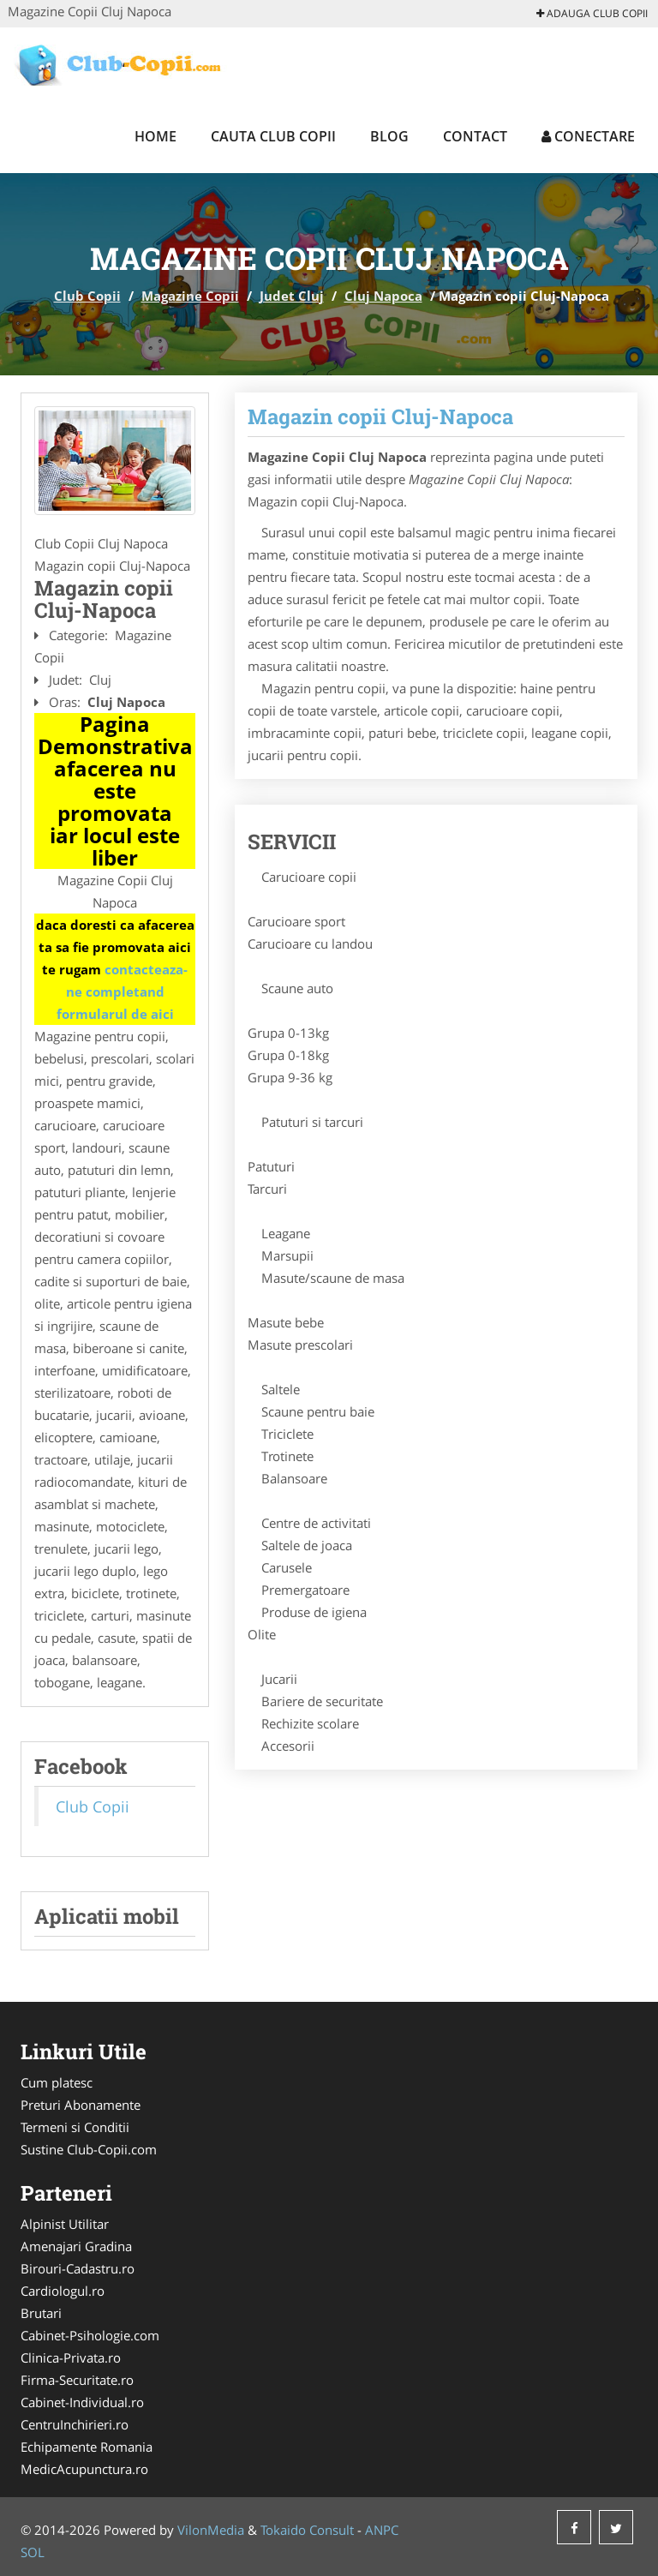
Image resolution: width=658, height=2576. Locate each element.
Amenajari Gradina (76, 2246)
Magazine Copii (190, 295)
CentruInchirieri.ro (75, 2424)
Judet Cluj (292, 295)
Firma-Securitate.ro (77, 2379)
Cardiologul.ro (63, 2290)
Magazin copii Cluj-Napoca (380, 416)
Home (155, 136)
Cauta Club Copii (273, 136)
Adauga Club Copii (592, 13)
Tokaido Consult (307, 2529)
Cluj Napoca (383, 295)
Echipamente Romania (87, 2446)
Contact (475, 136)
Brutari (41, 2312)
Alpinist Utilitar (65, 2223)
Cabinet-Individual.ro (82, 2402)
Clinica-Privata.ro (71, 2357)
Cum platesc (57, 2082)
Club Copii (87, 295)
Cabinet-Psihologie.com (90, 2335)
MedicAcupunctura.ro (84, 2468)
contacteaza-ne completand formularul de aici (122, 991)
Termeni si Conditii (75, 2127)
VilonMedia (210, 2529)
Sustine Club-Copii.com (89, 2149)
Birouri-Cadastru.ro (78, 2268)
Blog (389, 136)
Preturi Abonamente (81, 2104)
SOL (33, 2552)
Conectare (588, 136)
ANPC (381, 2529)
